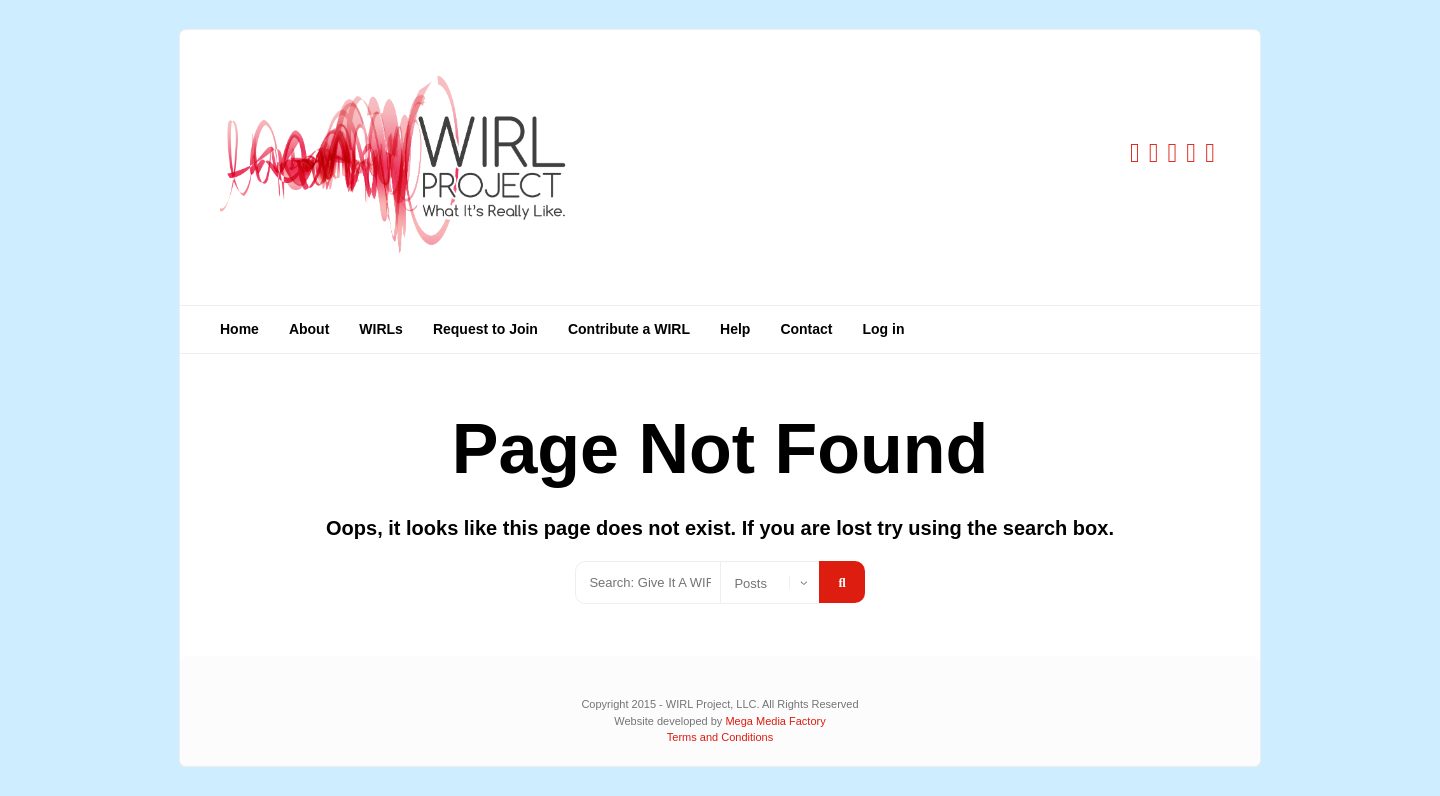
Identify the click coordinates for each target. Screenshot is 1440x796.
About (309, 329)
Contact (806, 329)
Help (735, 329)
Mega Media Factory (775, 721)
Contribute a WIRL (629, 329)
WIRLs (381, 329)
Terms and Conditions (720, 737)
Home (239, 329)
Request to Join (485, 329)
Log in (884, 329)
